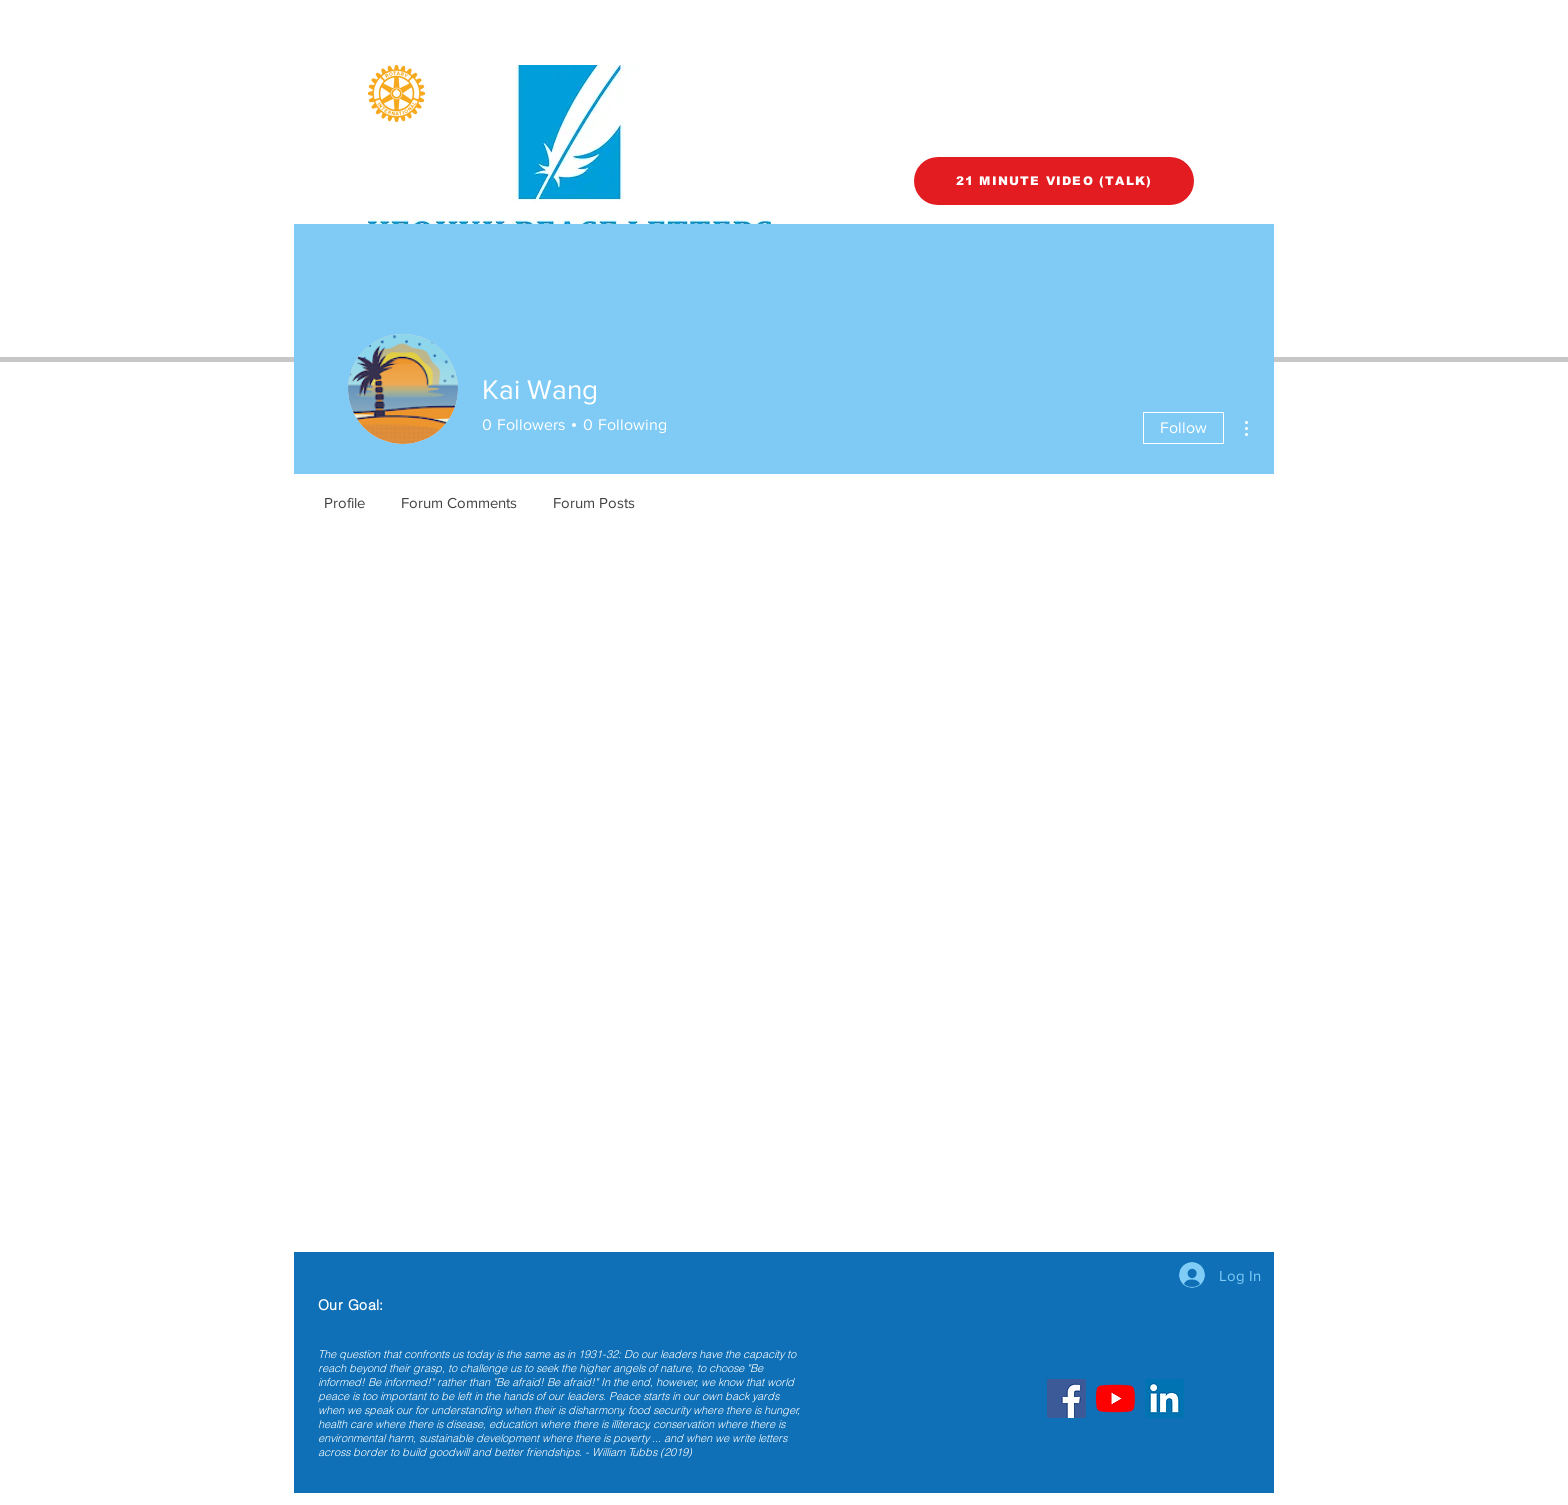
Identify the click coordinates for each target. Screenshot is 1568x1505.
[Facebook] (1066, 1398)
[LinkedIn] (1164, 1398)
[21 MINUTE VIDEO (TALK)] (1054, 181)
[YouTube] (1115, 1398)
